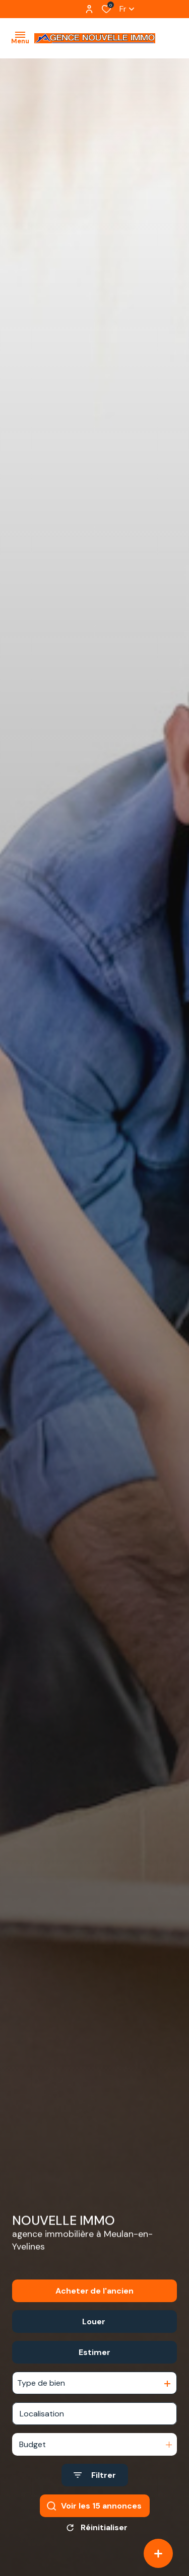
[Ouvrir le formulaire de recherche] (94, 2475)
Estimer (94, 2352)
